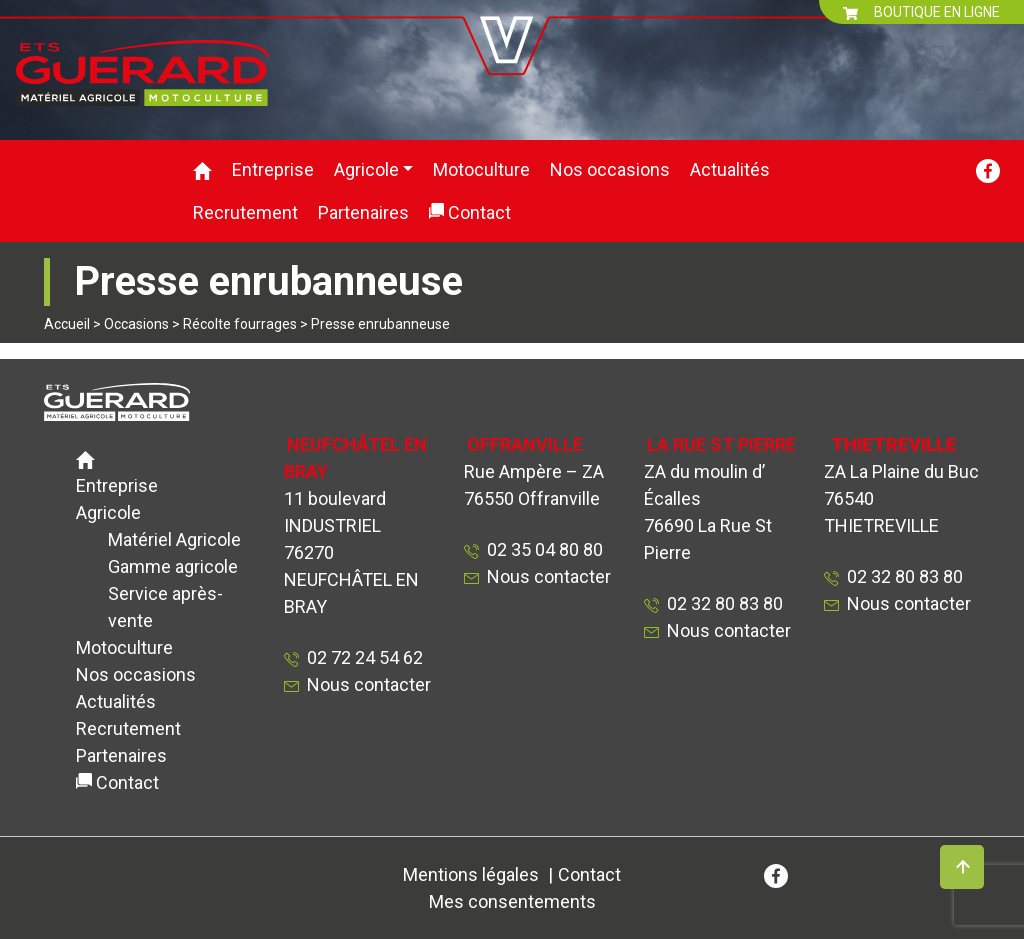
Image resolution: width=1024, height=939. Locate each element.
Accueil (67, 324)
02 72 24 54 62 (361, 657)
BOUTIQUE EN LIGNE (921, 12)
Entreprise (273, 169)
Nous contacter (369, 684)
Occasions (136, 324)
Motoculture (481, 169)
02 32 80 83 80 (721, 603)
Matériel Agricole (174, 539)
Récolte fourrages (240, 324)
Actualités (730, 169)
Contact (479, 212)
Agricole (366, 169)
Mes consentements (512, 901)
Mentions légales (471, 874)
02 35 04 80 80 (541, 549)
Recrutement (245, 212)
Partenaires (363, 212)
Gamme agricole (173, 566)
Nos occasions (610, 169)
